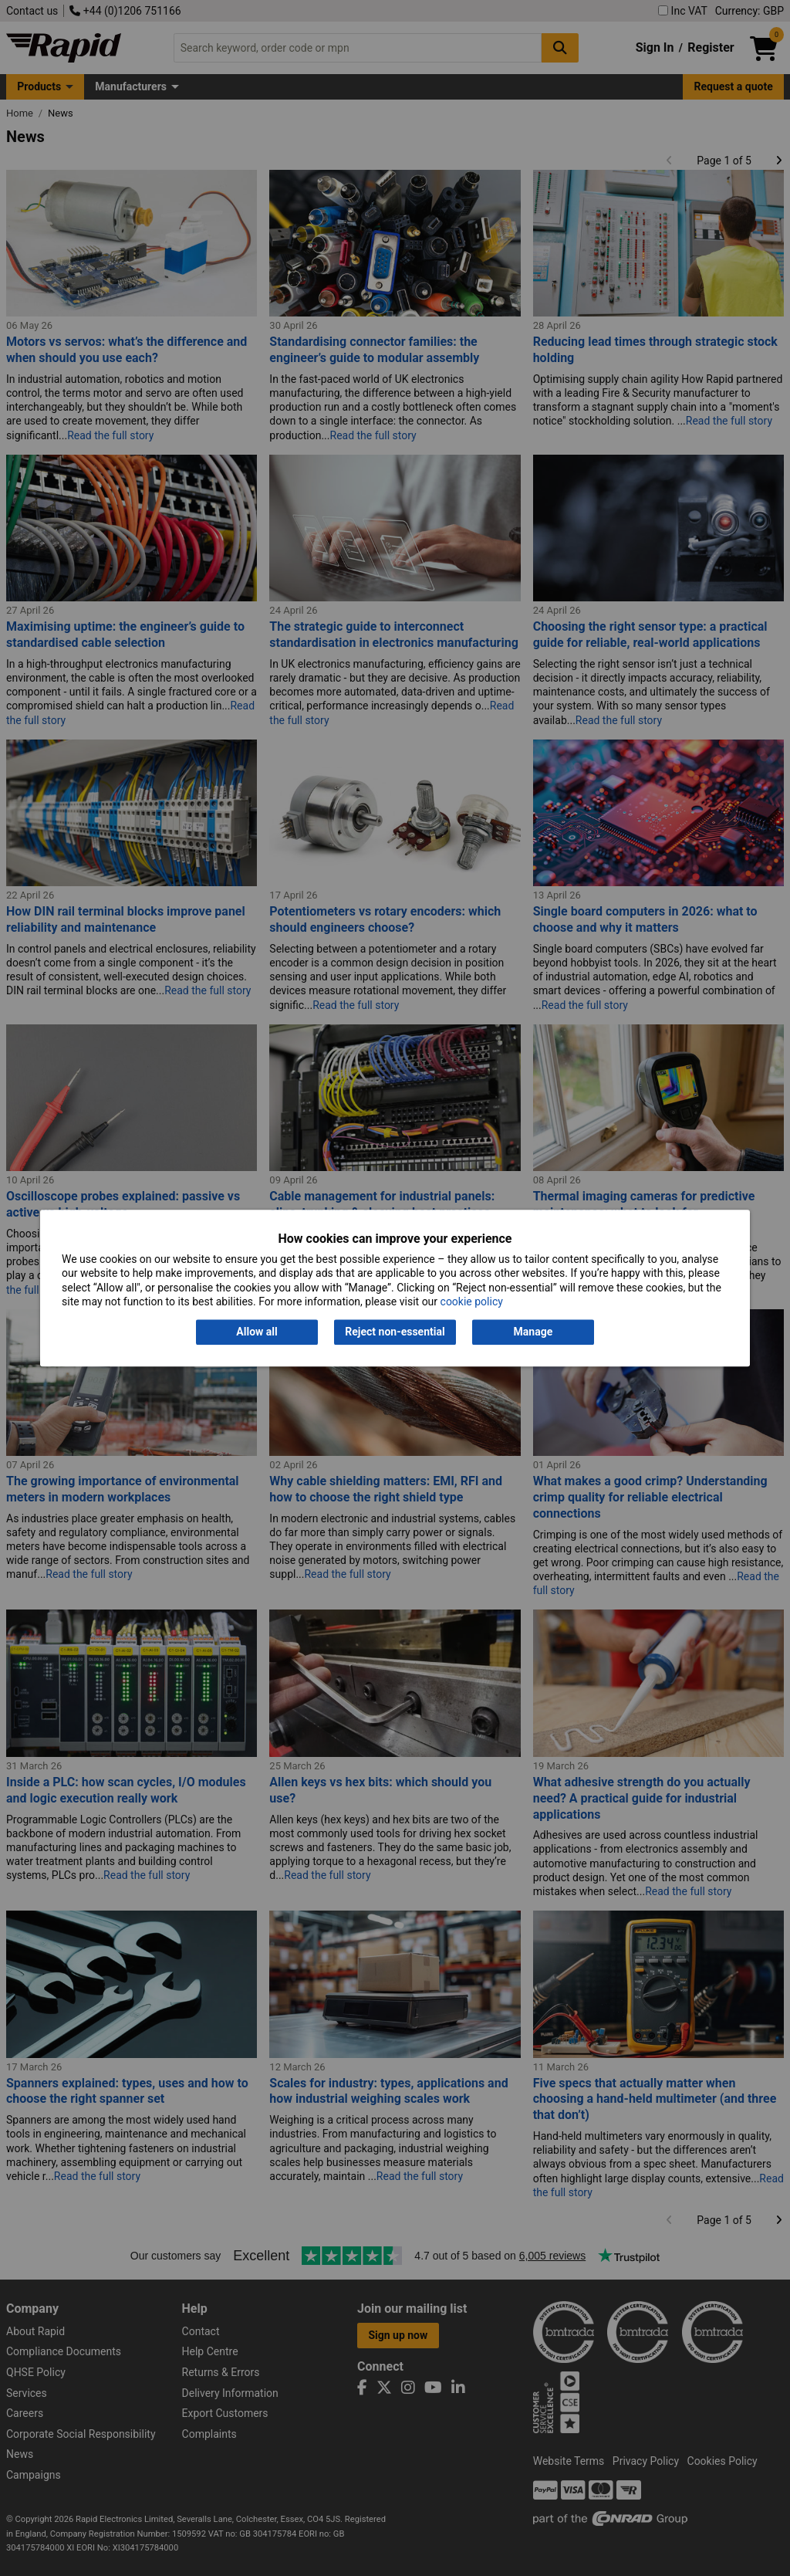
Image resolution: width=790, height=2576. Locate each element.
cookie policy (472, 1301)
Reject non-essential (394, 1332)
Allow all (256, 1332)
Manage (533, 1332)
